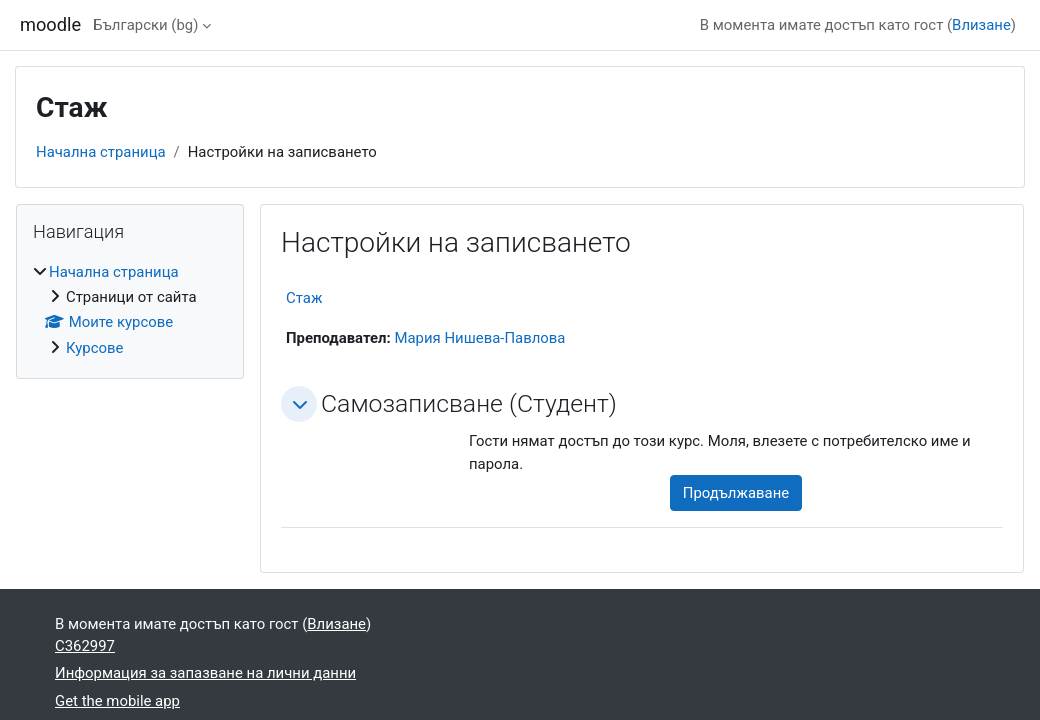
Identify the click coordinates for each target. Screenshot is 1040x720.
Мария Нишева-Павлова (479, 338)
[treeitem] (130, 310)
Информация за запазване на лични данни (205, 673)
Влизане (981, 25)
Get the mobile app (117, 701)
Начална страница (101, 152)
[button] (299, 404)
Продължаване (736, 493)
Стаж (304, 298)
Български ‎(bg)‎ (145, 25)
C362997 (85, 646)
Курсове (94, 348)
